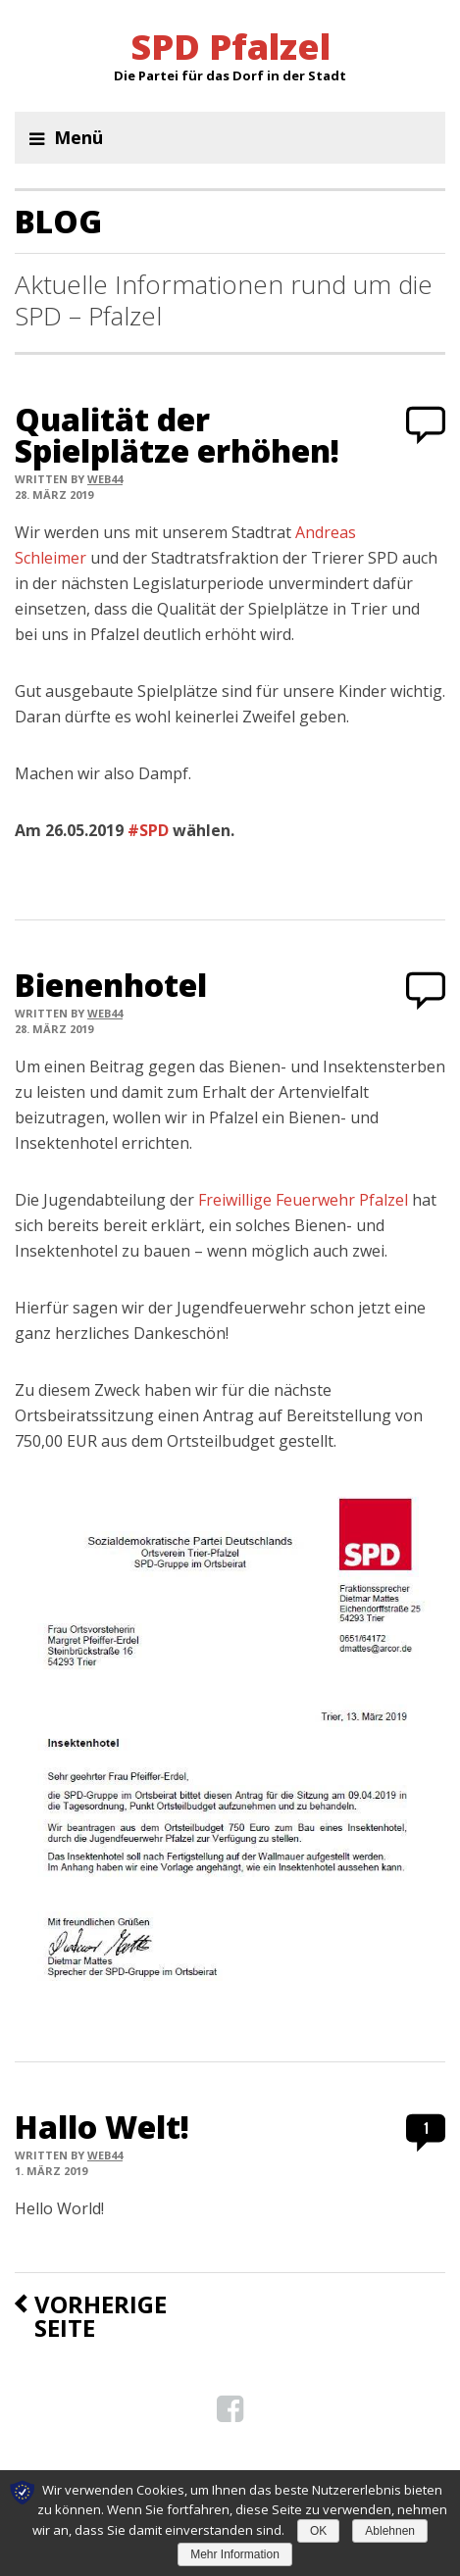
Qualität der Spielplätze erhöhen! (177, 434)
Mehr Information (235, 2554)
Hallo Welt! (102, 2126)
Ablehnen (390, 2531)
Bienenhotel (111, 985)
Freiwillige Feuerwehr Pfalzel (303, 1200)
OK (318, 2531)
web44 (105, 478)
